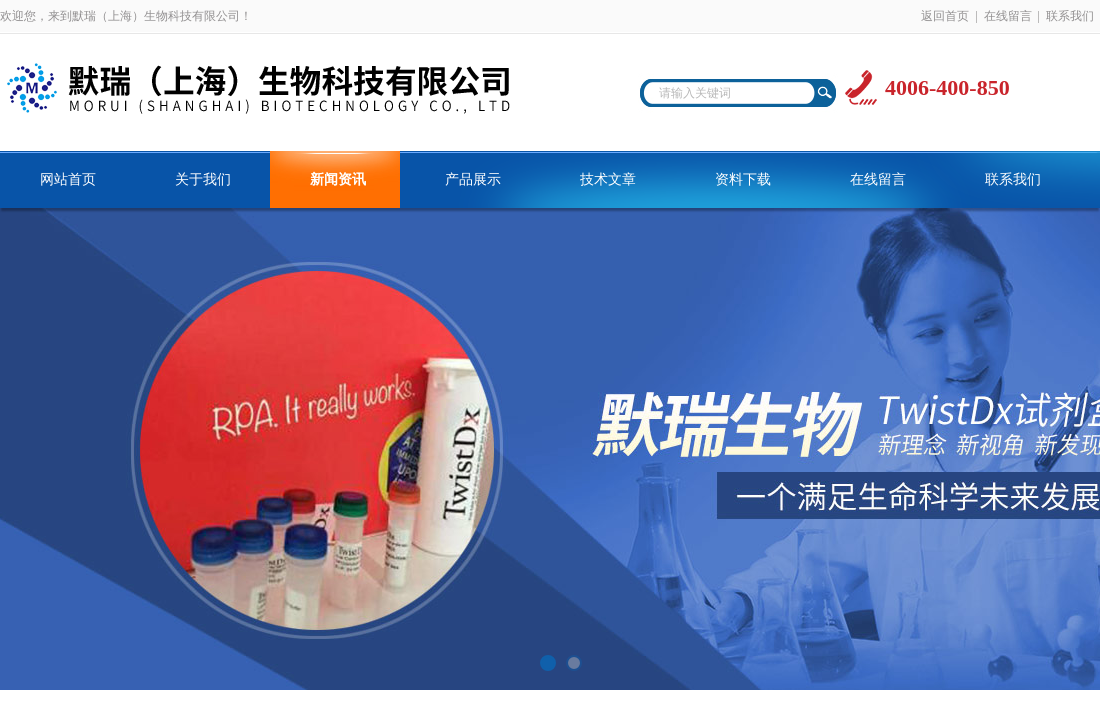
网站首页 (68, 179)
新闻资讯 (338, 179)
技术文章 (608, 179)
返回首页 (945, 16)
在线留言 (1008, 16)
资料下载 (743, 179)
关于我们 (203, 179)
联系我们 (1070, 16)
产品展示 (473, 179)
